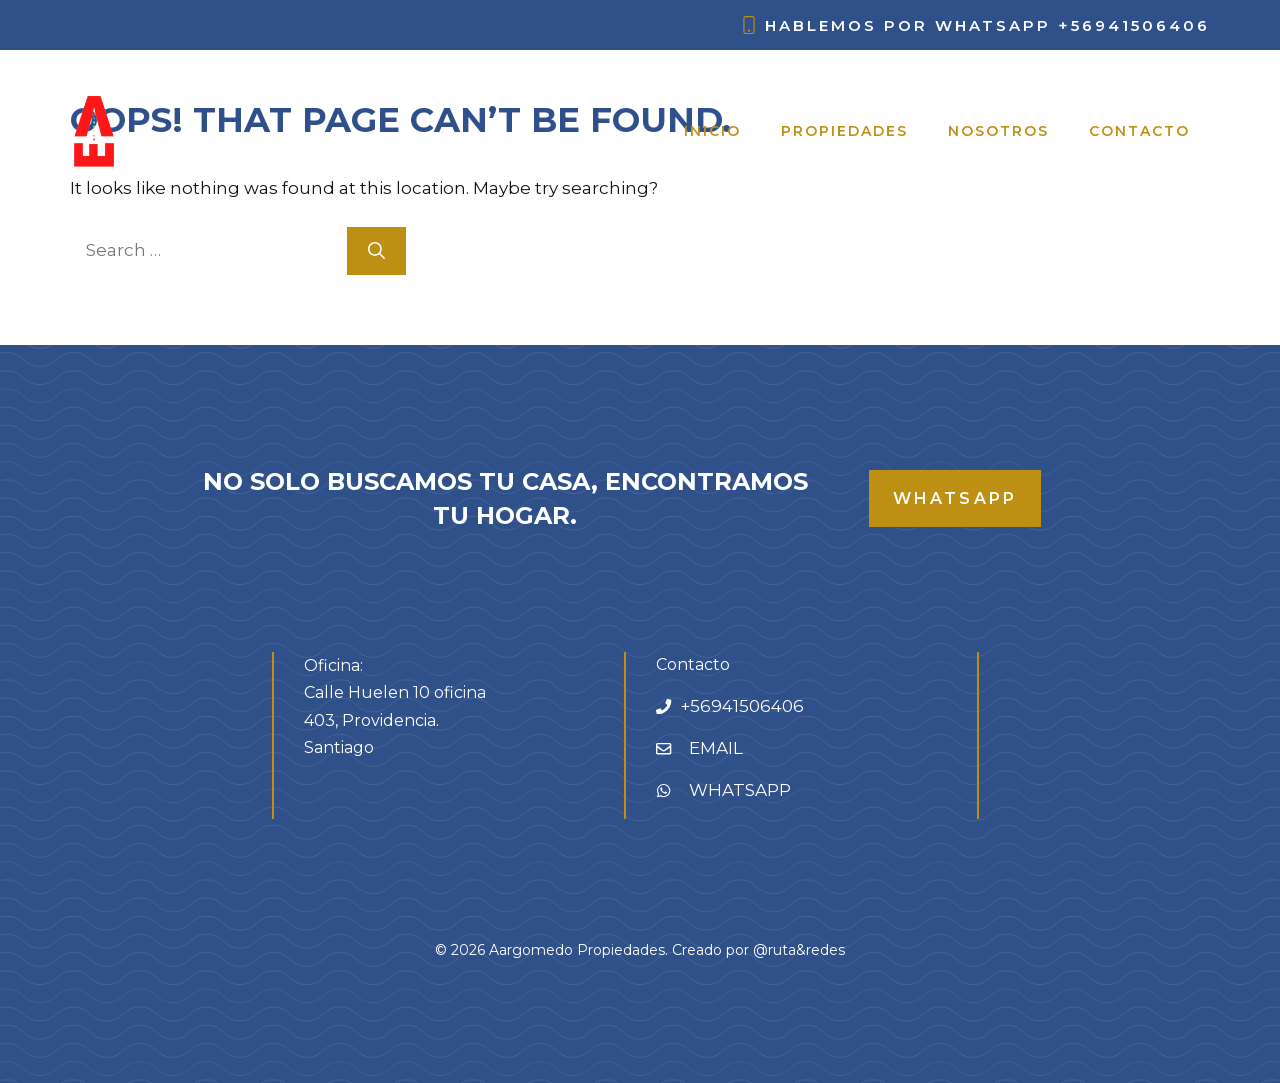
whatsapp (955, 498)
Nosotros (998, 131)
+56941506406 (1134, 25)
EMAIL (716, 748)
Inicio (712, 131)
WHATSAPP (740, 790)
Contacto (1139, 131)
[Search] (376, 251)
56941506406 (747, 706)
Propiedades (844, 131)
